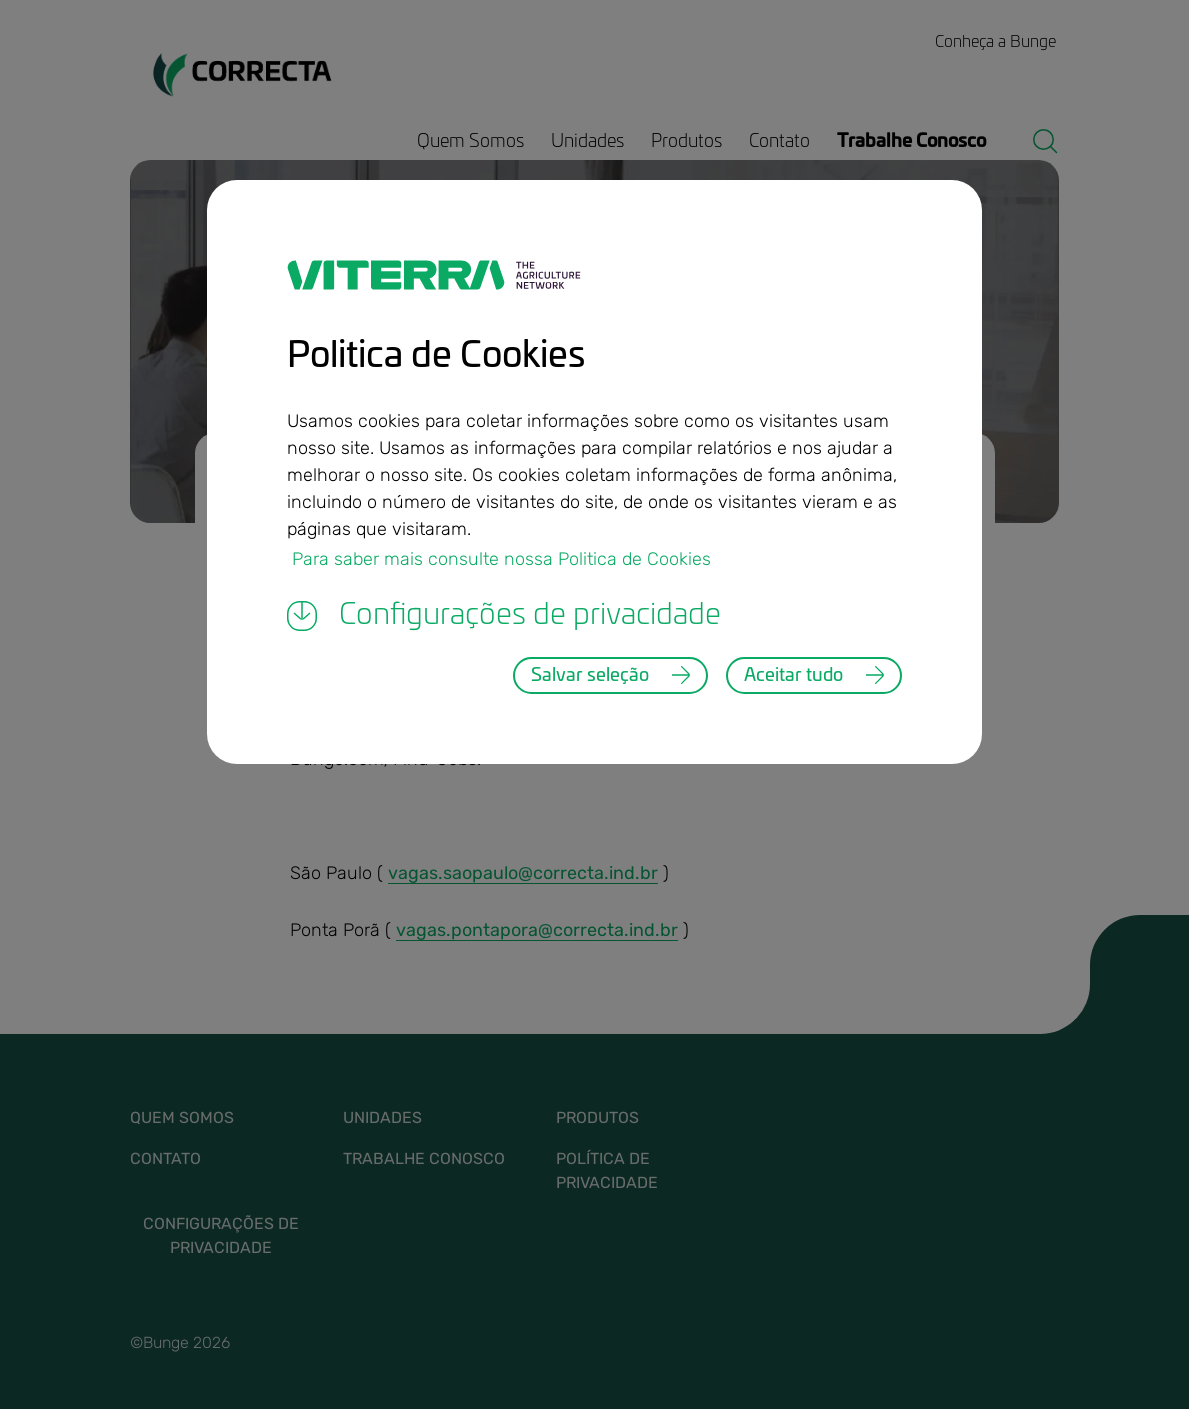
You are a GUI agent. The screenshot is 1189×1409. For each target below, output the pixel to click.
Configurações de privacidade (504, 615)
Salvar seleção (590, 676)
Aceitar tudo (793, 676)
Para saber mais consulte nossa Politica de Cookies (501, 558)
